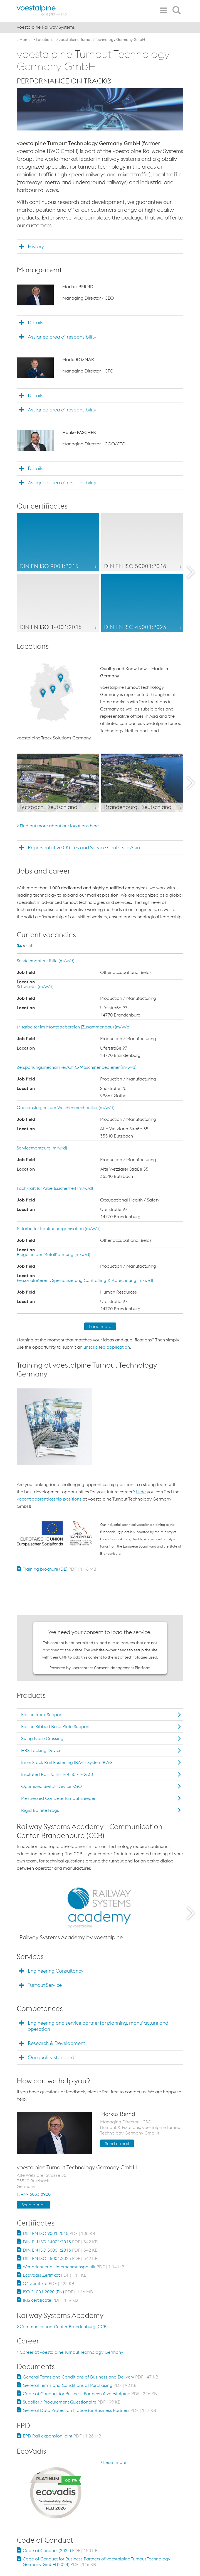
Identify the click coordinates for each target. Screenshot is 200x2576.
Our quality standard (51, 2057)
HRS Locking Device (41, 1750)
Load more (100, 1326)
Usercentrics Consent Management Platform (110, 1667)
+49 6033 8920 (36, 2194)
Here (141, 1491)
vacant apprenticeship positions (49, 1499)
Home (25, 39)
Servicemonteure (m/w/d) (42, 1148)
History (36, 246)
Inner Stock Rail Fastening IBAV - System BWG (67, 1762)
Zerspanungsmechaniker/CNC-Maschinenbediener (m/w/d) (76, 1067)
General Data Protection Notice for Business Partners (89, 2410)
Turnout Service (45, 1985)
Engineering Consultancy (55, 1971)
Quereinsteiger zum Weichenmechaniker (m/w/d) (65, 1107)
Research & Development (56, 2043)
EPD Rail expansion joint (62, 2436)
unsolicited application (106, 1347)
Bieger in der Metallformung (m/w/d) (53, 1254)
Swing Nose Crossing (42, 1738)
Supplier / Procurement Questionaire (71, 2402)
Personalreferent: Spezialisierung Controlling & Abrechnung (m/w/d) (85, 1280)
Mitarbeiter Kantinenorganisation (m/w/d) (58, 1228)
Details (35, 322)
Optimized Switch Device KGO (51, 1786)
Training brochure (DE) (59, 1569)
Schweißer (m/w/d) (35, 986)
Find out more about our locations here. (60, 825)
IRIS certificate (50, 2300)
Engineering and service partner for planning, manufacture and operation (98, 2026)
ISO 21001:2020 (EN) (58, 2291)
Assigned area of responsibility (62, 337)
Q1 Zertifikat (48, 2283)
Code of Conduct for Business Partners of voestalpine (90, 2393)
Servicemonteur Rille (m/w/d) (45, 960)
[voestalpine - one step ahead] (41, 10)
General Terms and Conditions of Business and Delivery (90, 2377)
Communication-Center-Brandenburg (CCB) (64, 2326)
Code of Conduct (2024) (60, 2550)
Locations (44, 39)
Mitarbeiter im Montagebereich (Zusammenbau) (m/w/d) (73, 1027)
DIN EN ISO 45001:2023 (60, 2258)
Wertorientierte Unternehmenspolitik (73, 2266)
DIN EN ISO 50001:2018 (60, 2250)
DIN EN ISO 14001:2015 (60, 2241)
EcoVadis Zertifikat (55, 2275)
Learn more (114, 2462)
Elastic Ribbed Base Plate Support (55, 1726)
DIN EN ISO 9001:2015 (59, 2233)
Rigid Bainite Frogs (40, 1810)
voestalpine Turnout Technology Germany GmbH (102, 39)
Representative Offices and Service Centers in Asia (84, 847)
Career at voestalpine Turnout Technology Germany (71, 2352)
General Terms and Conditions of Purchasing (80, 2385)
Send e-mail (117, 2143)
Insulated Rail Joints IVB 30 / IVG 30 (57, 1774)
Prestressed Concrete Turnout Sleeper (58, 1798)
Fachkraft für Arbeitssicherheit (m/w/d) (55, 1188)
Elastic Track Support (42, 1714)
